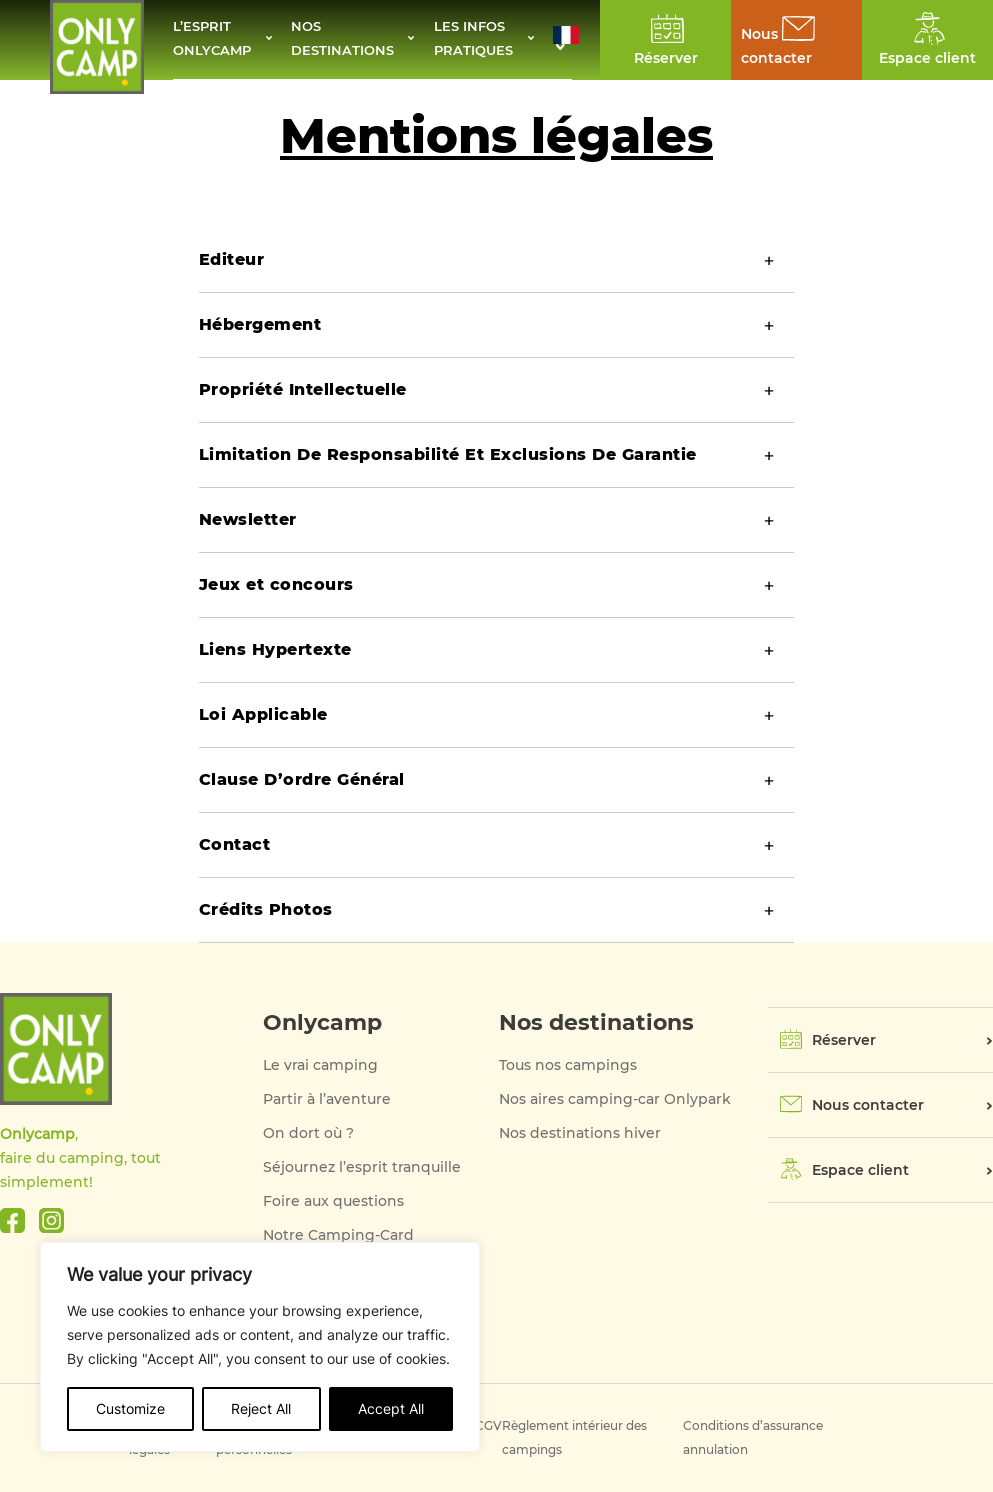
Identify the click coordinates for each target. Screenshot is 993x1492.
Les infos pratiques (477, 40)
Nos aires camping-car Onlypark (615, 1099)
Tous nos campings (568, 1065)
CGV (488, 1425)
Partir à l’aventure (327, 1099)
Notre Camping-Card (338, 1235)
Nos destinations (344, 40)
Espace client (860, 1170)
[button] (566, 40)
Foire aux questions (333, 1201)
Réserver (844, 1040)
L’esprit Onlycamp (215, 40)
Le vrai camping (320, 1065)
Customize (130, 1408)
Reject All (261, 1408)
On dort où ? (308, 1133)
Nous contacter (868, 1105)
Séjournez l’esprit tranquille (362, 1167)
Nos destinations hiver (580, 1133)
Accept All (391, 1408)
